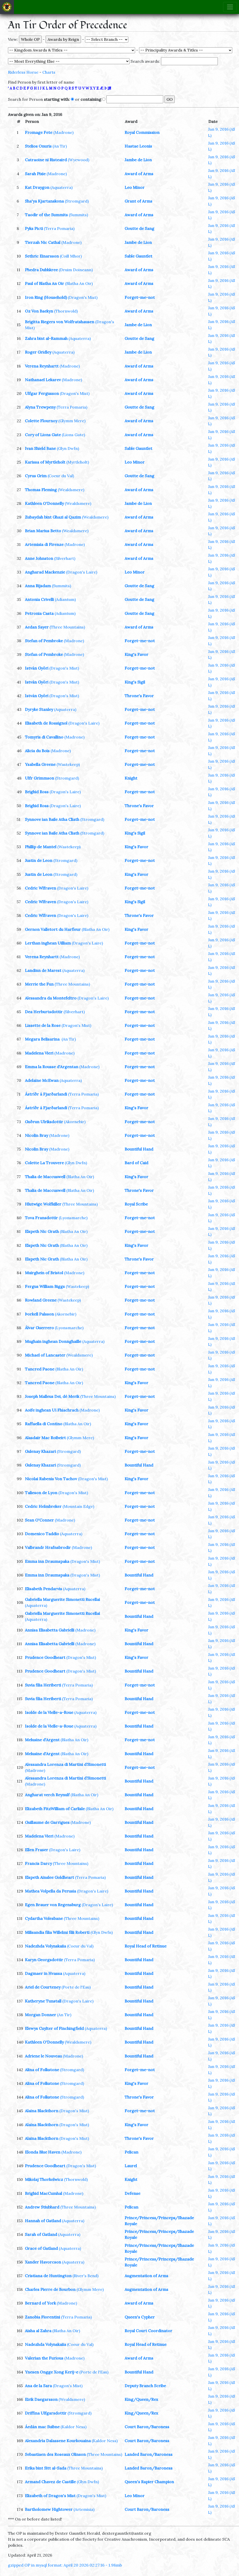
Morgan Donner (40, 2014)
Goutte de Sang (139, 228)
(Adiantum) (65, 599)
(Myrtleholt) (77, 462)
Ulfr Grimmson (39, 778)
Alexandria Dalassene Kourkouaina (58, 2440)
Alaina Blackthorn (41, 2110)
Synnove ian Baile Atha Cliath (52, 819)
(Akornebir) (74, 1121)
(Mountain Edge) (78, 1506)
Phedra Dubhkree (41, 269)
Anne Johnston (39, 558)
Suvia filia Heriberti (43, 1684)
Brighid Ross (37, 791)
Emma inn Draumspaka (47, 1561)
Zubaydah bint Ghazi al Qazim (53, 517)
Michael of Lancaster (45, 1355)
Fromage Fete (38, 132)
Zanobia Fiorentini (42, 2316)
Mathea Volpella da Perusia (50, 1891)
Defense (132, 2193)
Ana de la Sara (38, 2385)
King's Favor (136, 654)
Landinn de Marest (43, 970)
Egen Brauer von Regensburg (53, 1904)
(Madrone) (63, 132)
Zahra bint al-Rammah (46, 338)
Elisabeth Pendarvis (43, 1588)
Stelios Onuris (38, 146)
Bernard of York (40, 2303)
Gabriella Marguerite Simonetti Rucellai (62, 1599)
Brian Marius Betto (43, 530)
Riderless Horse (23, 72)
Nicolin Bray (36, 1135)
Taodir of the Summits (46, 214)
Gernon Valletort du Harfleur (53, 929)
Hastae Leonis (138, 146)
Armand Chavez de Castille (50, 2481)
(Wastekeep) (68, 764)
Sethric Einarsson (42, 256)
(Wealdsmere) (71, 489)
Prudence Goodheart (45, 1657)
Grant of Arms (138, 201)
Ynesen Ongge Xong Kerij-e (51, 2371)
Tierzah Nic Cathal (42, 242)
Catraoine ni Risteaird (46, 159)
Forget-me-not (140, 297)
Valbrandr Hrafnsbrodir (48, 1547)
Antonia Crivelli (39, 599)
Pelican (131, 2152)
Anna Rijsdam (38, 585)
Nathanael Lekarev (43, 379)
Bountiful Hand (139, 1149)
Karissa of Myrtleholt (45, 462)
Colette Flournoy (41, 420)
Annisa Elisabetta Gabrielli (49, 1630)
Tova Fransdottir (41, 1217)
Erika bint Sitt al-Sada (45, 2468)
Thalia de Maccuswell (45, 1176)
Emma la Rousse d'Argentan (51, 1066)
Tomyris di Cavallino (44, 737)
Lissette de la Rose (43, 1025)
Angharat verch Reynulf (47, 1794)
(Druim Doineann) (76, 269)
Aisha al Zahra (38, 2330)
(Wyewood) (78, 159)
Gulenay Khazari (40, 1451)
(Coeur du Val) (61, 475)
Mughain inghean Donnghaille (53, 1341)
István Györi (36, 668)
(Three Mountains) (67, 627)
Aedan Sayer (37, 627)
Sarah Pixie (35, 173)
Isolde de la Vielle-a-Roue (49, 1712)
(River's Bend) (85, 2275)
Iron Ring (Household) (46, 297)
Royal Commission (142, 132)
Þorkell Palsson (39, 1314)
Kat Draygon (37, 187)
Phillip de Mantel (40, 846)
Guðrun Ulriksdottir (44, 1121)
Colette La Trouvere (44, 1162)
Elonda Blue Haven (42, 2152)
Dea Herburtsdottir (44, 1011)
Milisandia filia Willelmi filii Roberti (57, 1932)
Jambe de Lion (138, 159)
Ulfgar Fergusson (42, 393)
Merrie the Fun (39, 984)
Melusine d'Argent (42, 1739)
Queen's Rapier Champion (149, 2481)
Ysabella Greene (40, 764)
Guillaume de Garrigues (47, 1822)
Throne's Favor (139, 695)
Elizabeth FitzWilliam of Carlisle (55, 1808)
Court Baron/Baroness (147, 2426)
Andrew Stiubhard (42, 2207)
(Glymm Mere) (71, 420)
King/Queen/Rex (141, 2399)
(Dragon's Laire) (81, 572)
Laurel (131, 2165)
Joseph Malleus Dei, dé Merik (52, 1396)
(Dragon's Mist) (82, 297)
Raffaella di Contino (43, 1423)
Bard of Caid (136, 1162)
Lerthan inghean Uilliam (48, 943)
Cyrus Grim (36, 475)
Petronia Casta (39, 613)
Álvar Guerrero (39, 1327)
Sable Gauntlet (138, 256)
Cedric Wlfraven (40, 888)
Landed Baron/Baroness (148, 2454)
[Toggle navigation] (230, 7)
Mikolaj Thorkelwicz (44, 2179)
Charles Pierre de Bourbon (50, 2289)
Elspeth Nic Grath (42, 1231)
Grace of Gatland (41, 2248)
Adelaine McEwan (42, 1080)
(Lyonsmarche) (73, 1217)
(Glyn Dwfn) (68, 448)
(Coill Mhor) (71, 256)
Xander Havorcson (43, 2262)
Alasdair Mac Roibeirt (45, 1437)
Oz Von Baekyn (39, 311)
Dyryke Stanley (39, 709)
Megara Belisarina (43, 1039)
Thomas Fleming (41, 489)
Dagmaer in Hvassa (43, 1973)
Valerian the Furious (44, 2358)
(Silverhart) (64, 558)
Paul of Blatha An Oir (44, 283)
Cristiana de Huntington (48, 2275)
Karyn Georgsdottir (44, 1959)
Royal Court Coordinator (148, 2330)
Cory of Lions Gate (43, 434)
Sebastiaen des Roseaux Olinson (55, 2454)
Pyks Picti (34, 228)
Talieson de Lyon (41, 1492)
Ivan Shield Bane (40, 448)
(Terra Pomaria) (59, 228)
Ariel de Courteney (43, 1987)
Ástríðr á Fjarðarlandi (46, 1094)
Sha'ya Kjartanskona (44, 201)
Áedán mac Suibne (42, 2426)
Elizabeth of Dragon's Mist (50, 2495)
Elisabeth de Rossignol (46, 723)
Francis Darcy (38, 1863)
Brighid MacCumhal (43, 2193)
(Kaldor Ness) (73, 2426)
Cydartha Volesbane (44, 1918)
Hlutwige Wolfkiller (43, 1204)
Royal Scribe (136, 1204)
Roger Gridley (38, 352)
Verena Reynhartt (42, 366)
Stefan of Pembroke (44, 640)
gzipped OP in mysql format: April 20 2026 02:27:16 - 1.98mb (65, 2565)
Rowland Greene (41, 1300)
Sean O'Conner (39, 1520)
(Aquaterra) (61, 187)
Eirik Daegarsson (41, 2399)
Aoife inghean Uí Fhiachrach (52, 1410)
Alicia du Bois (37, 750)
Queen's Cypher (140, 2316)
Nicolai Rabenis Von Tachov (51, 1478)
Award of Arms (139, 173)
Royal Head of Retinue (145, 1946)
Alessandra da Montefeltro (51, 998)
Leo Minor (135, 187)
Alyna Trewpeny (40, 407)
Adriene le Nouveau (43, 2055)
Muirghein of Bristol (44, 1272)
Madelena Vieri (39, 1053)
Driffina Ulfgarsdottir (46, 2413)
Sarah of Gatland (41, 2234)
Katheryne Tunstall (43, 2000)
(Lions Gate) (73, 434)
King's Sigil (135, 682)
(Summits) (78, 214)
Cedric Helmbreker (43, 1506)
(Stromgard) (77, 201)
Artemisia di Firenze (44, 544)
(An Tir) (60, 146)
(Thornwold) (66, 311)
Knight (131, 778)
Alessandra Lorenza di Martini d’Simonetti (65, 1764)
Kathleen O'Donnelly (44, 503)
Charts (48, 72)
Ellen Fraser (36, 1849)
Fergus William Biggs (45, 1286)
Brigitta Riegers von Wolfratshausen (59, 321)
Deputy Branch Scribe (145, 2385)
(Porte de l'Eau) (76, 1987)
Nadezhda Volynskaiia (45, 1946)
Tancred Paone (39, 1369)
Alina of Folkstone (42, 2069)
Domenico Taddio (42, 1533)
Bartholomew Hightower (49, 2509)
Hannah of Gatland (43, 2220)
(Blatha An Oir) (79, 283)
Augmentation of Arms (146, 2275)
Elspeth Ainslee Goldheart (49, 1877)
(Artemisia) (84, 2509)
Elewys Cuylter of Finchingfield (54, 2028)
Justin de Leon (38, 860)
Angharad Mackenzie (45, 572)
